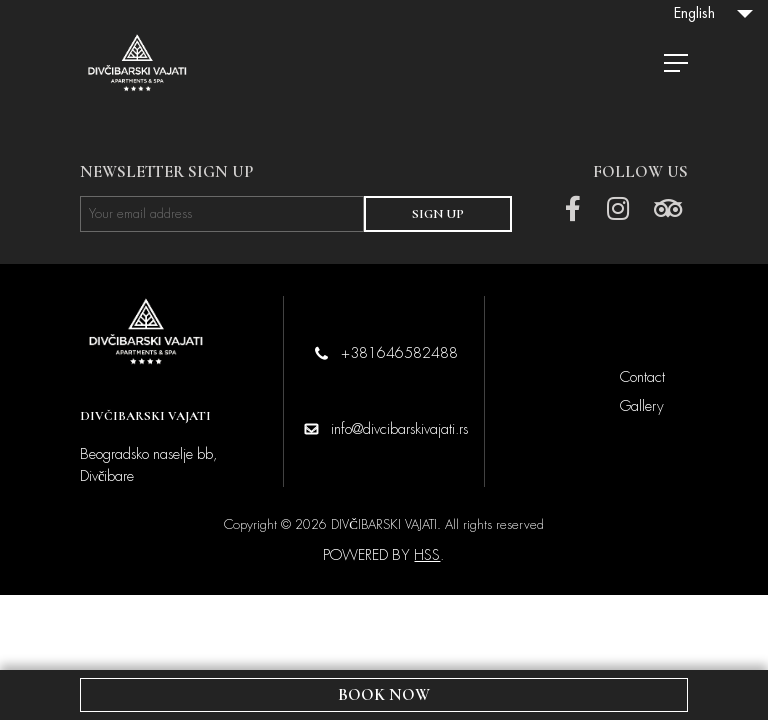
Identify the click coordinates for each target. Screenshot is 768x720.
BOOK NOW (384, 695)
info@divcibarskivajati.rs (399, 429)
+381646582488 (399, 353)
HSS (427, 555)
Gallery (642, 406)
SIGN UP (438, 214)
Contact (642, 377)
